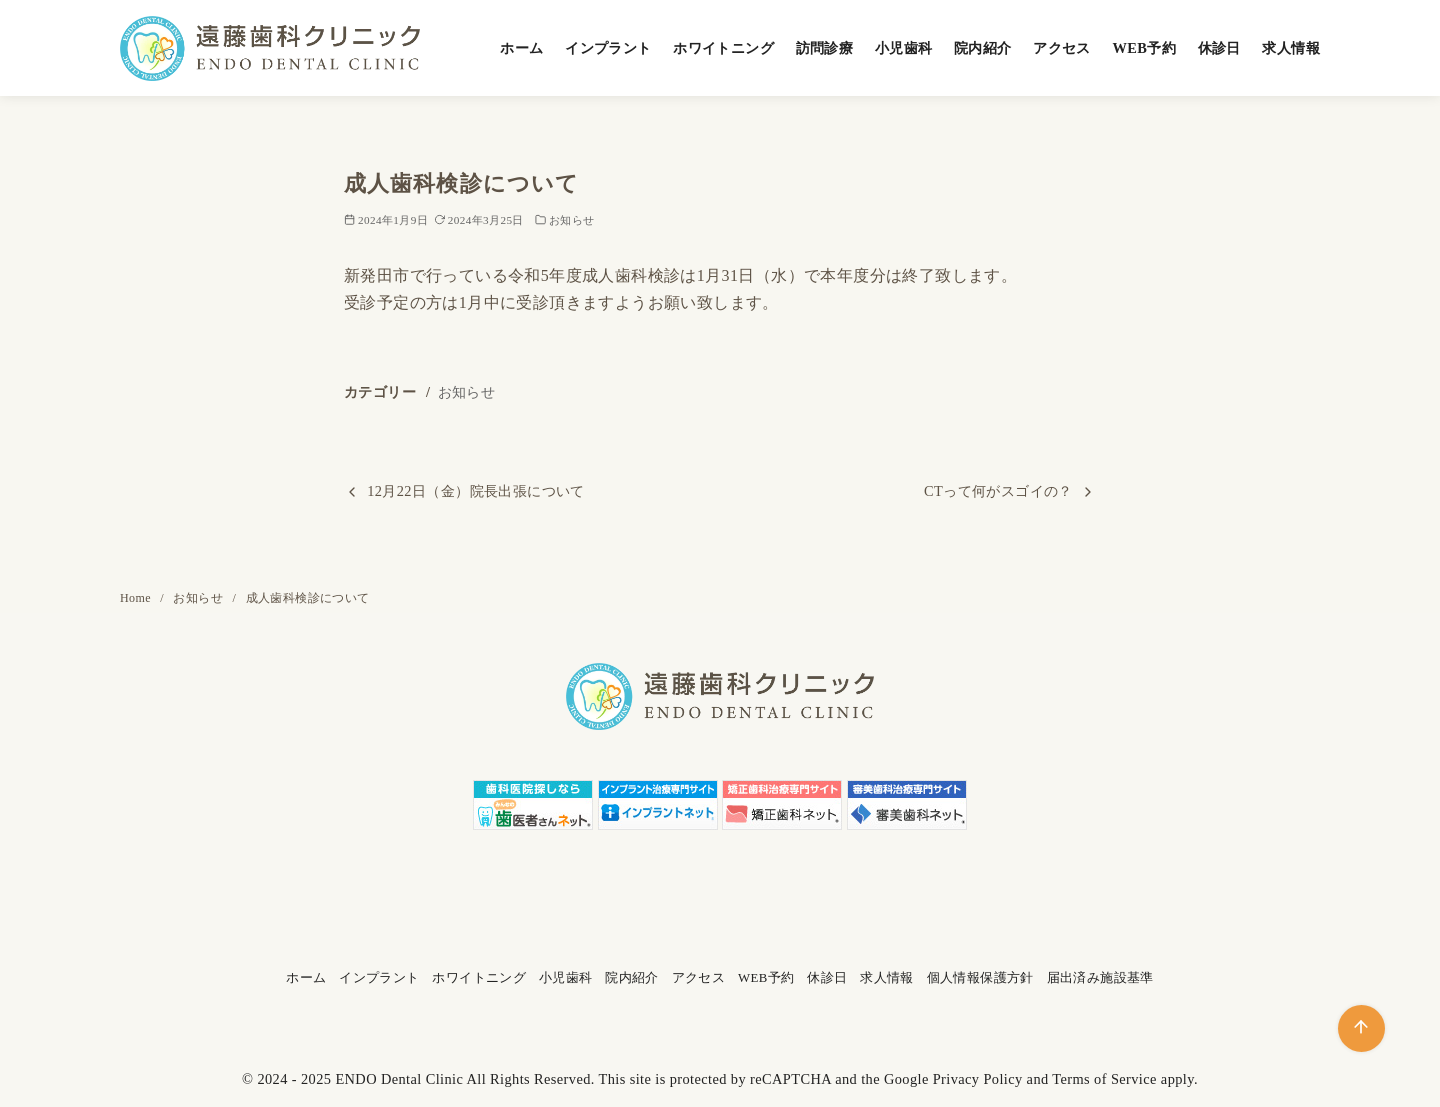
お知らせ (572, 220)
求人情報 (1291, 48)
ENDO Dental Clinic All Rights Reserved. (464, 1079)
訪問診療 (825, 48)
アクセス (1062, 48)
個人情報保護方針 (980, 978)
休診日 (1219, 48)
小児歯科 (904, 48)
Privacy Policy (978, 1079)
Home (137, 598)
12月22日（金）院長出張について (476, 491)
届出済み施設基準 (1100, 978)
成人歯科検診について (308, 598)
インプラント (608, 48)
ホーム (521, 48)
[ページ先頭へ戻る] (1361, 1028)
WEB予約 (1144, 48)
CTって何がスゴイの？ (998, 491)
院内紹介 (983, 48)
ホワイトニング (723, 48)
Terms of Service (1104, 1079)
